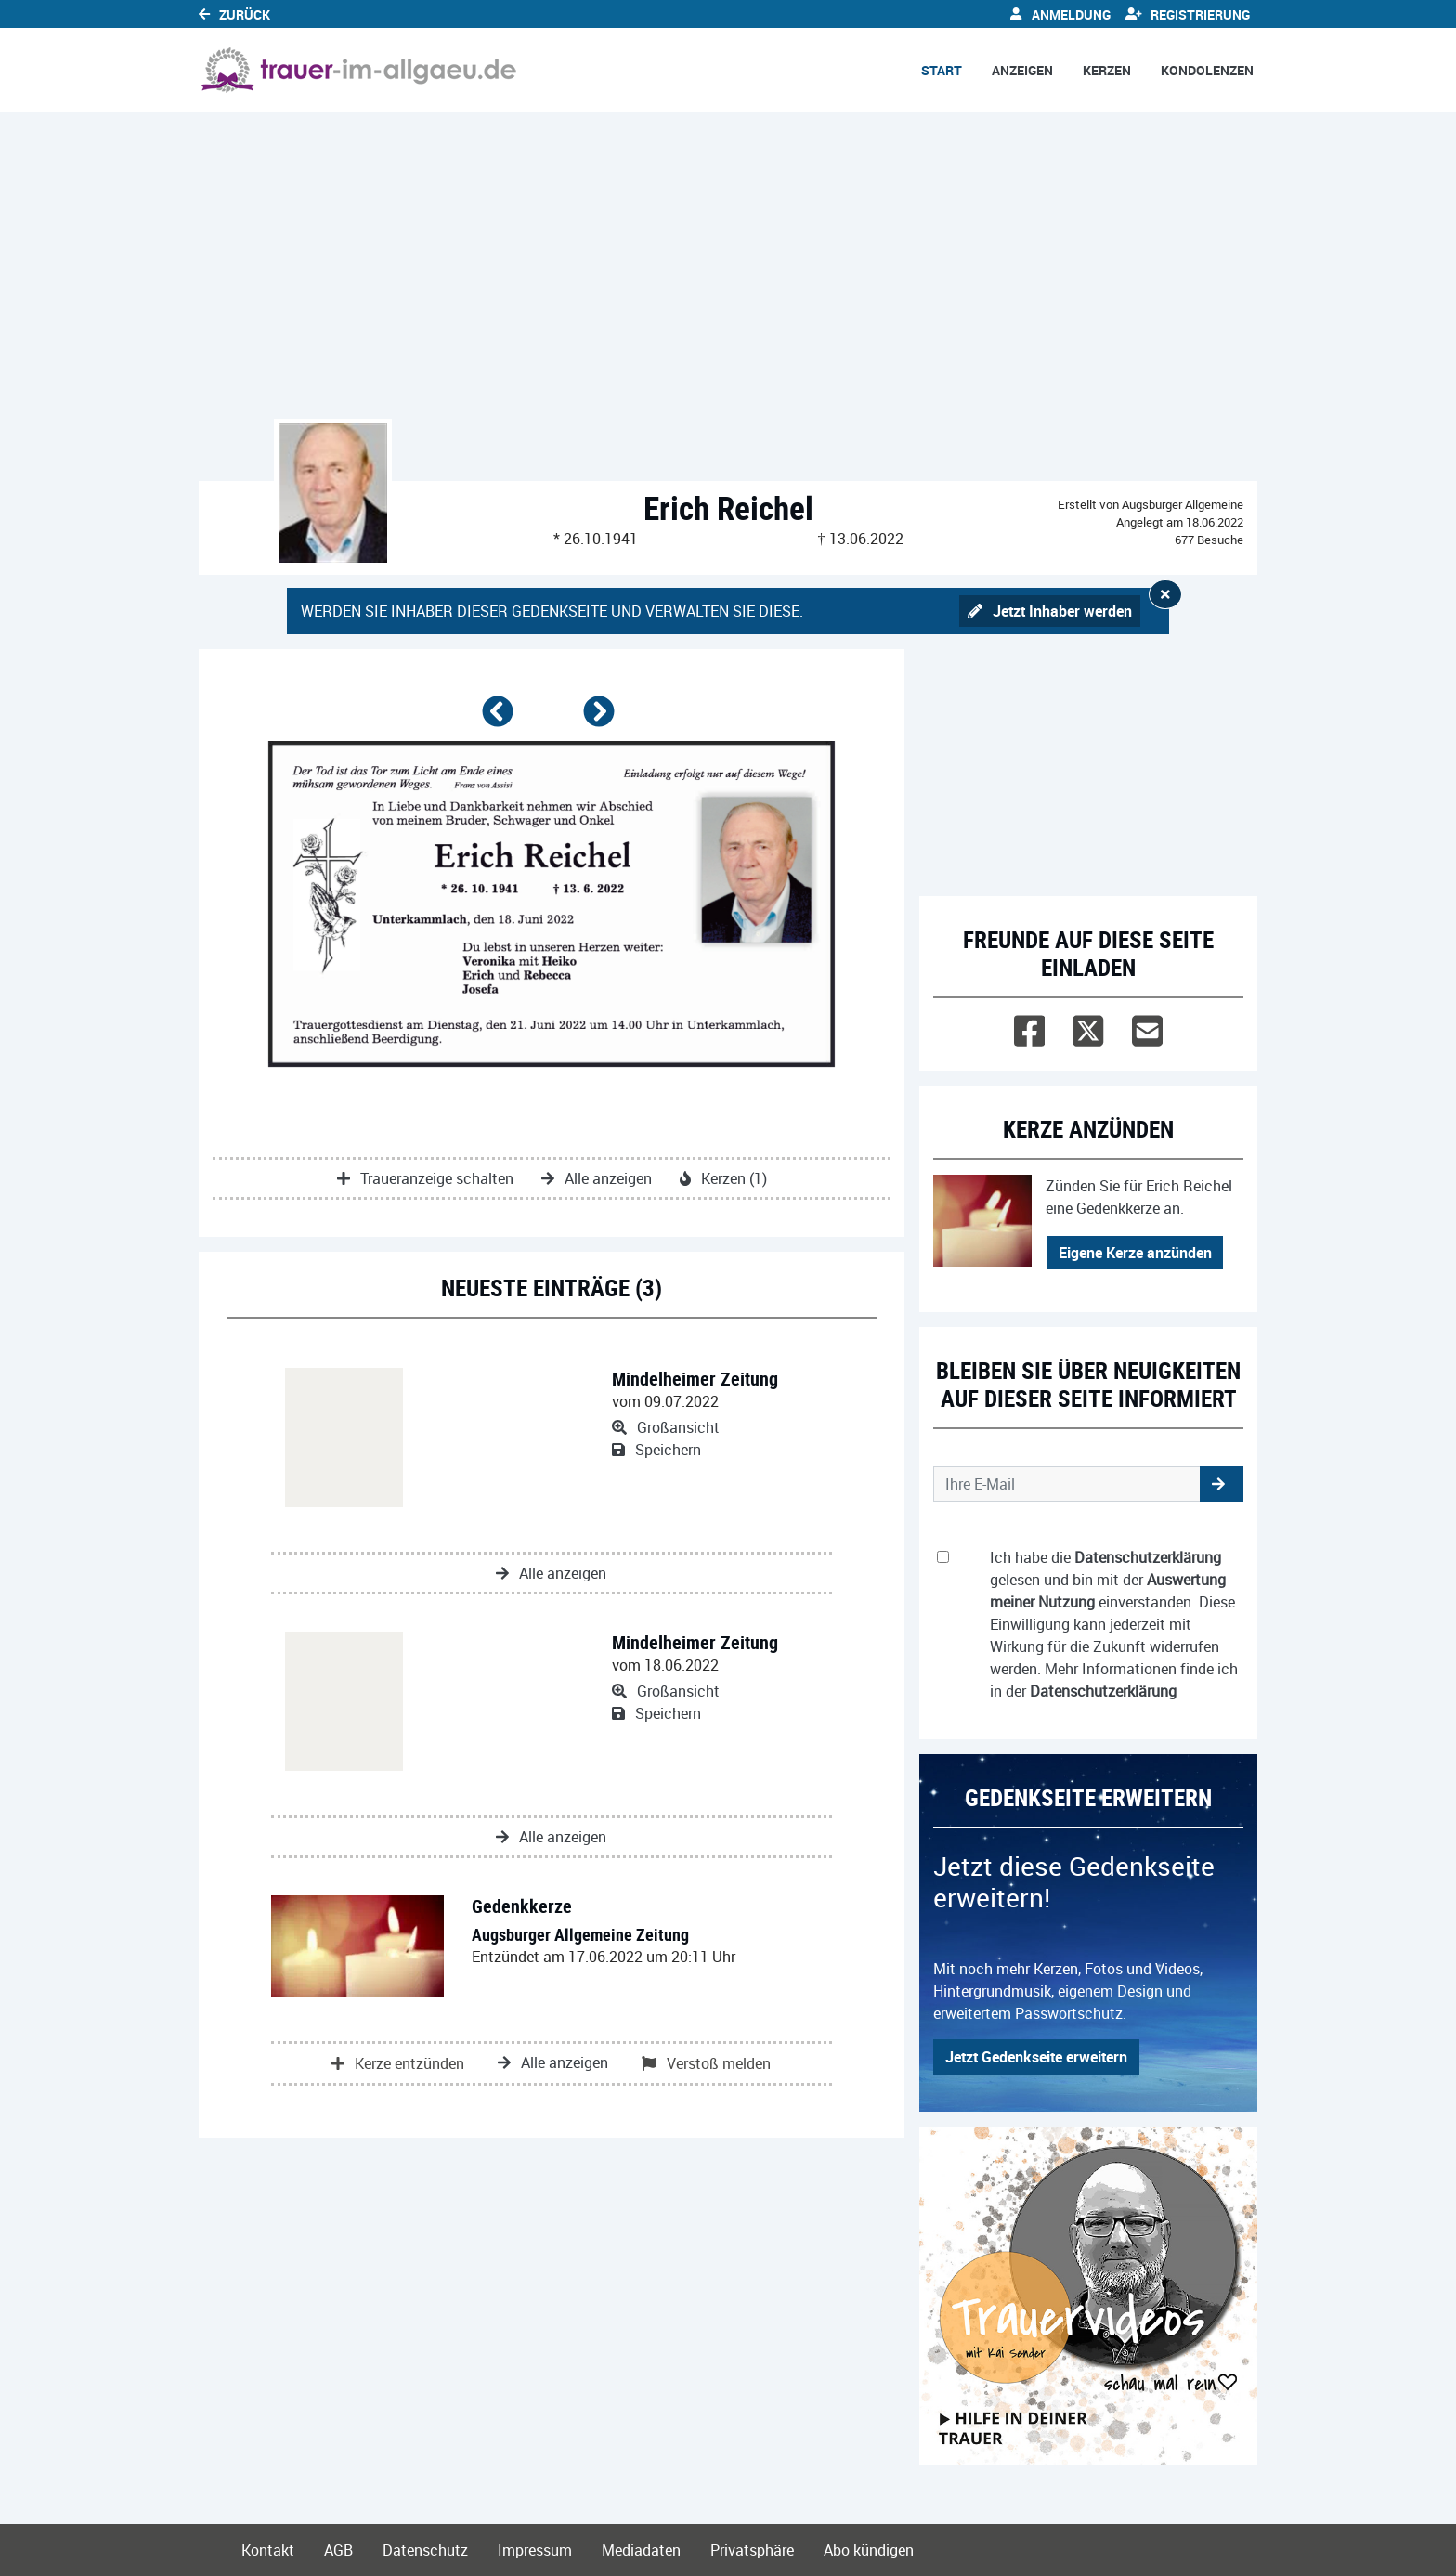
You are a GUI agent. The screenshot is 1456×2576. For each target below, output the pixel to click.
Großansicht (666, 1427)
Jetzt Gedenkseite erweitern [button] (1036, 2057)
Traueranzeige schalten (425, 1178)
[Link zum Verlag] (359, 70)
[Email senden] (1067, 1484)
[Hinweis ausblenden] (1165, 594)
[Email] (1147, 1026)
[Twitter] (1087, 1026)
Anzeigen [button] (1022, 70)
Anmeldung (1060, 14)
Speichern (656, 1449)
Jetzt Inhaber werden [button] (1050, 611)
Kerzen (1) (723, 1178)
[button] (501, 719)
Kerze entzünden (398, 2063)
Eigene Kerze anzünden (1135, 1252)
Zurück (234, 14)
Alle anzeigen (596, 1178)
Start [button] (941, 70)
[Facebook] (1029, 1026)
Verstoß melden (706, 2063)
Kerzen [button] (1107, 70)
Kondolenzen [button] (1207, 70)
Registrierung (1188, 14)
